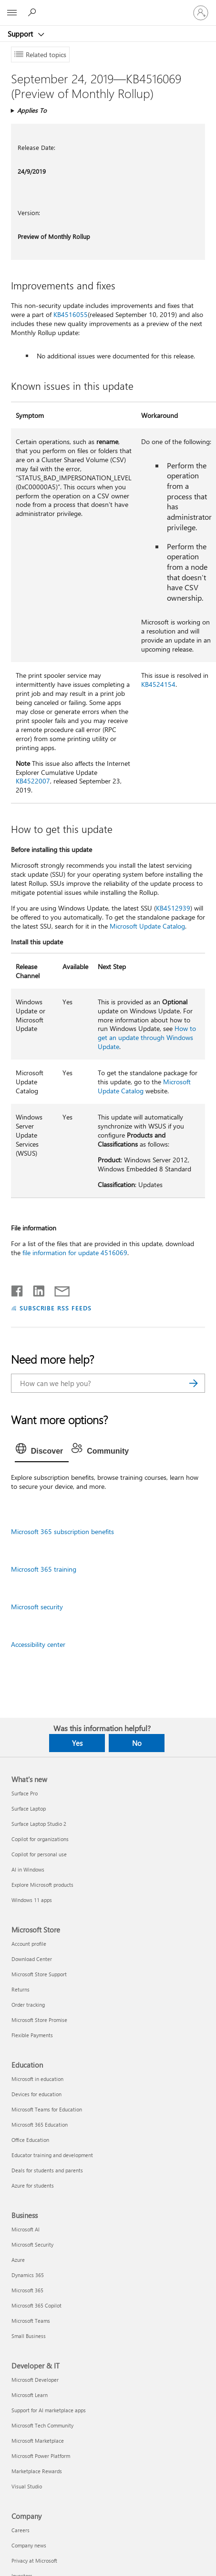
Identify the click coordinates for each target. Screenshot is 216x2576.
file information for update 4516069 (74, 1252)
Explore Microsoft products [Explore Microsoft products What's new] (42, 1884)
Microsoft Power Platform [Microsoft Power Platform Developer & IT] (40, 2455)
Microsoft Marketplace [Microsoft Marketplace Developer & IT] (37, 2440)
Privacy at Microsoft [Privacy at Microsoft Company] (34, 2560)
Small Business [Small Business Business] (28, 2335)
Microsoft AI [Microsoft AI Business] (25, 2229)
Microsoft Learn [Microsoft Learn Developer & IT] (29, 2394)
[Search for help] (33, 12)
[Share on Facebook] (17, 1289)
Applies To (32, 110)
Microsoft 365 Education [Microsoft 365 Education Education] (39, 2124)
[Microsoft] (107, 7)
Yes (77, 1743)
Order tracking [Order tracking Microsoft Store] (28, 2004)
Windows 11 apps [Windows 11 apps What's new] (31, 1899)
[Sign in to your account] (200, 12)
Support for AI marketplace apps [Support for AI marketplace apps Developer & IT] (48, 2410)
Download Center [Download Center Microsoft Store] (31, 1958)
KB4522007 (33, 780)
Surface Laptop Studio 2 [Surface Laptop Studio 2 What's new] (38, 1823)
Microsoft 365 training (43, 1569)
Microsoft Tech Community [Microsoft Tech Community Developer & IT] (42, 2425)
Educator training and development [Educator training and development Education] (52, 2155)
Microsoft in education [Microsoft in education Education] (37, 2078)
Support (21, 34)
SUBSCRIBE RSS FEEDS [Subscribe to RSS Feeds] (56, 1308)
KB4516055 (70, 314)
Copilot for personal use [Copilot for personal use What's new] (39, 1854)
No (137, 1743)
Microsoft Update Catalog (147, 926)
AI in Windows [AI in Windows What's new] (27, 1869)
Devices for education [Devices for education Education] (36, 2094)
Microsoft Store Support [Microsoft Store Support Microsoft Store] (39, 1974)
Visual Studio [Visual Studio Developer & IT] (26, 2486)
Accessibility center (38, 1644)
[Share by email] (58, 1289)
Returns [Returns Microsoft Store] (20, 1989)
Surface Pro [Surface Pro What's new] (24, 1793)
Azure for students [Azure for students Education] (32, 2185)
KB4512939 (173, 907)
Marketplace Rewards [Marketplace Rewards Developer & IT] (36, 2471)
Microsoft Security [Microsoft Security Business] (32, 2244)
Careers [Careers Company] (20, 2530)
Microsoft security (37, 1606)
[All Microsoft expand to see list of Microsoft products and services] (11, 12)
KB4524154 (158, 684)
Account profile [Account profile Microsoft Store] (28, 1943)
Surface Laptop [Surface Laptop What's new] (28, 1808)
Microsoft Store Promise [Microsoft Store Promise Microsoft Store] (39, 2019)
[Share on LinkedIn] (35, 1289)
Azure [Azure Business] (18, 2259)
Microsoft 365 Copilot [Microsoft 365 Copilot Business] (36, 2305)
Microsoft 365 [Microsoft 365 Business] (27, 2290)
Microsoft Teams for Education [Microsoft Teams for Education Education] (46, 2109)
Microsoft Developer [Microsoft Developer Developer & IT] (35, 2379)
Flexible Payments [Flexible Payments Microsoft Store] (32, 2035)
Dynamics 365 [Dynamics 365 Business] (27, 2275)
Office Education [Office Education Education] (30, 2139)
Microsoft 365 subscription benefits (62, 1531)
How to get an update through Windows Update (147, 1037)
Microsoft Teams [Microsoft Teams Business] (30, 2320)
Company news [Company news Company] (28, 2545)
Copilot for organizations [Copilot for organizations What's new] (40, 1839)
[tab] (42, 1451)
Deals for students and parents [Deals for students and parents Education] (47, 2170)
